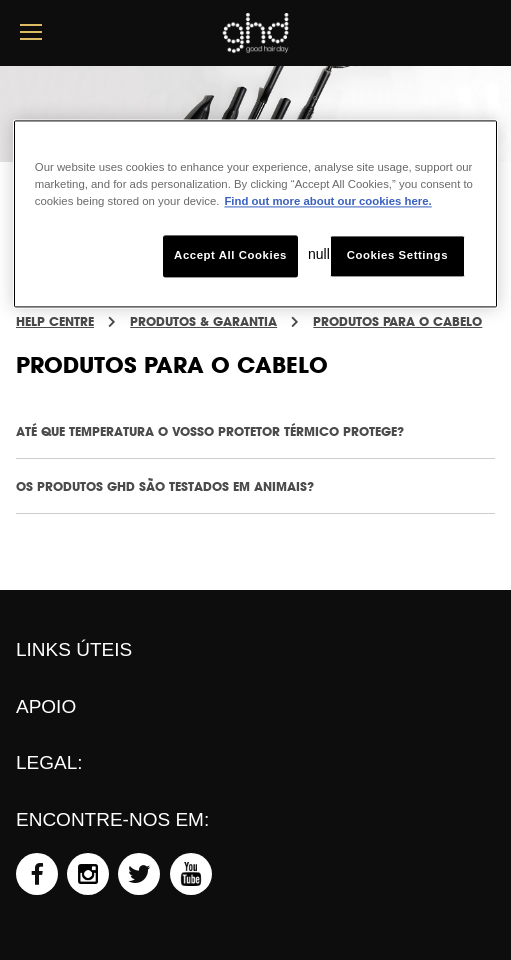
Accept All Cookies (230, 256)
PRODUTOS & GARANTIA (203, 321)
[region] (255, 213)
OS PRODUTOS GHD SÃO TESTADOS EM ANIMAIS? (165, 486)
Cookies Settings (397, 256)
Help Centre (55, 321)
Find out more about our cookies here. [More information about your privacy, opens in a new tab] (327, 202)
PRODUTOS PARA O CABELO (397, 321)
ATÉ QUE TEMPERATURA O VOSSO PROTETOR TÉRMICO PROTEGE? (210, 431)
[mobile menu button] (31, 32)
